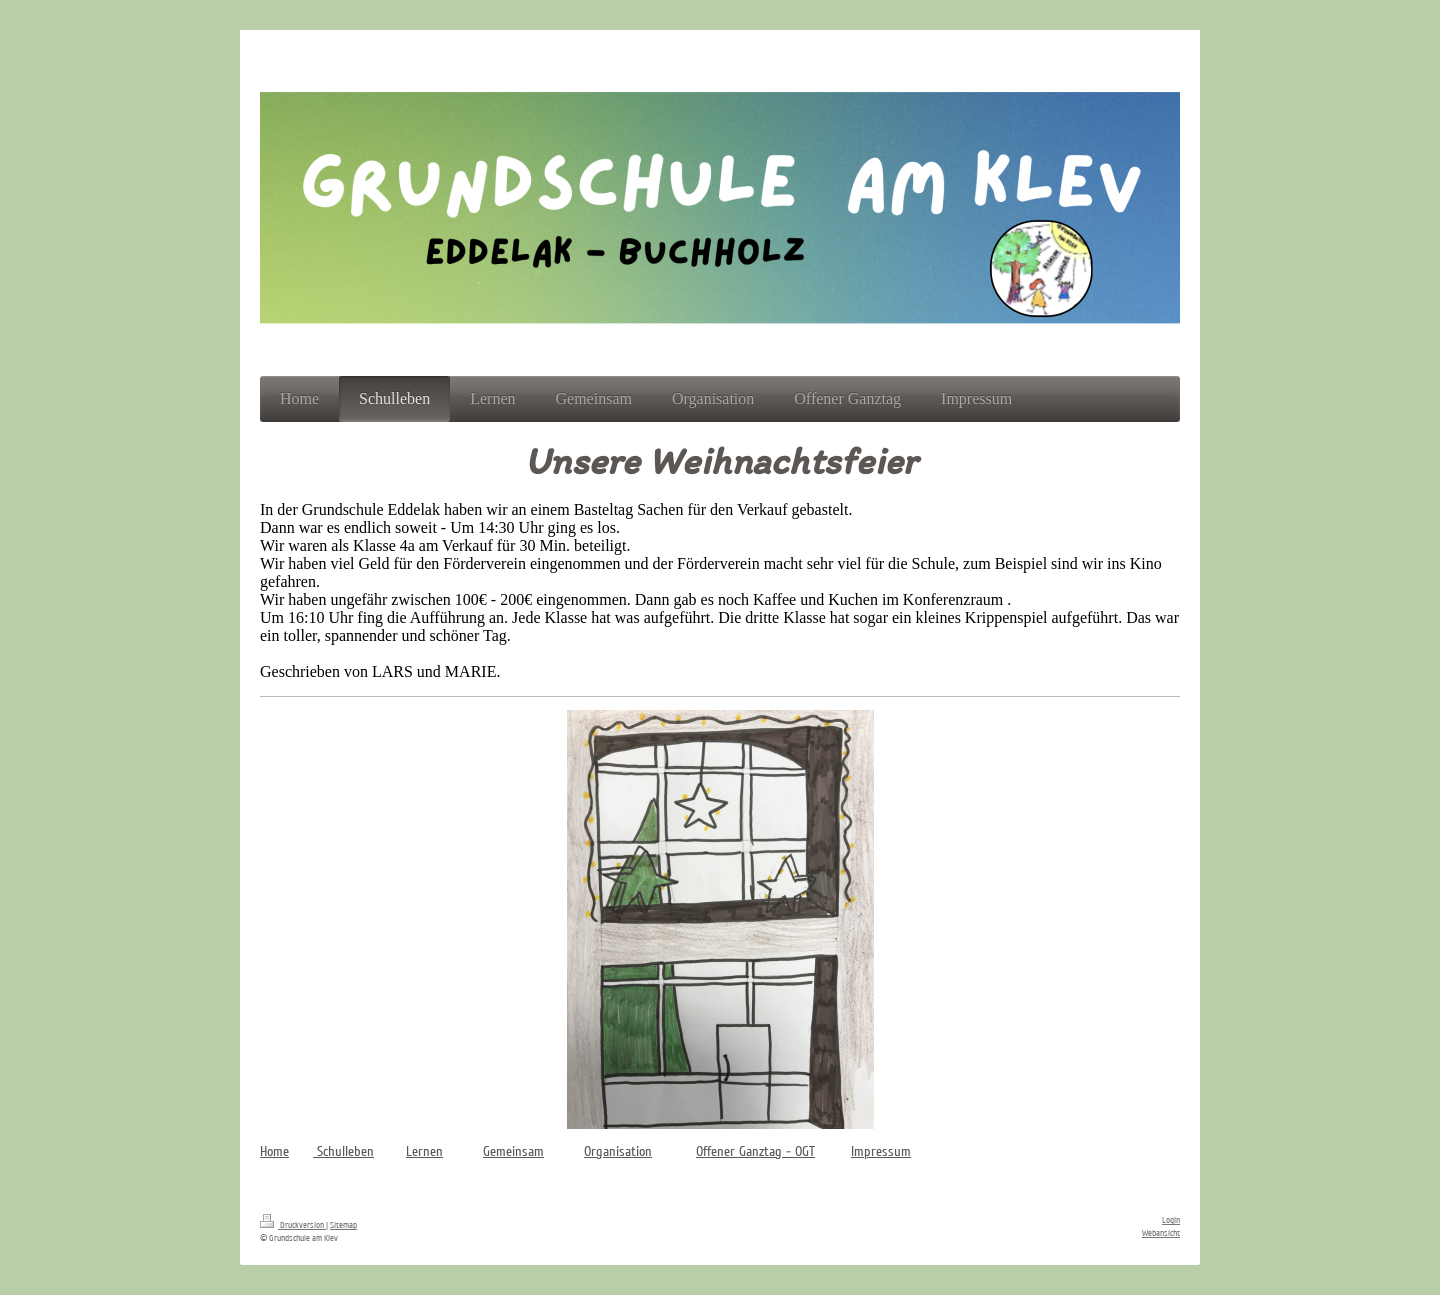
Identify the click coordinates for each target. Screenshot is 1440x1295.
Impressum (881, 1151)
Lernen (424, 1151)
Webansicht (1161, 1233)
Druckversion (293, 1225)
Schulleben (343, 1151)
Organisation (618, 1151)
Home (274, 1151)
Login (1171, 1220)
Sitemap (343, 1225)
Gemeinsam (513, 1151)
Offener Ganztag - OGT (755, 1151)
